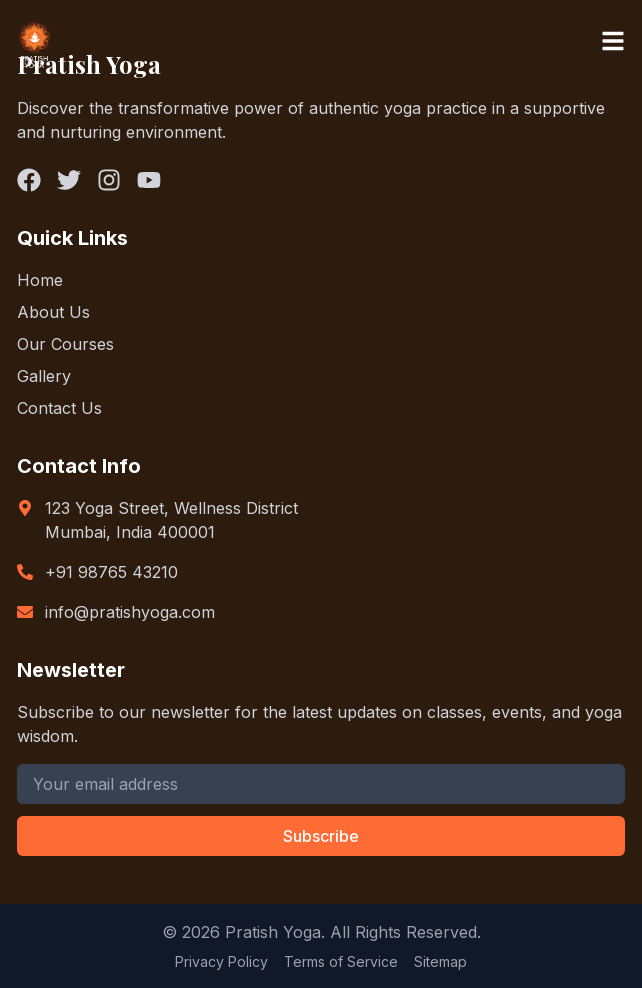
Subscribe (321, 836)
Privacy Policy (221, 961)
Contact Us (59, 408)
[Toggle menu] (613, 41)
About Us (53, 312)
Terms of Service (341, 961)
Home (40, 280)
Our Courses (65, 344)
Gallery (44, 376)
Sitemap (440, 961)
